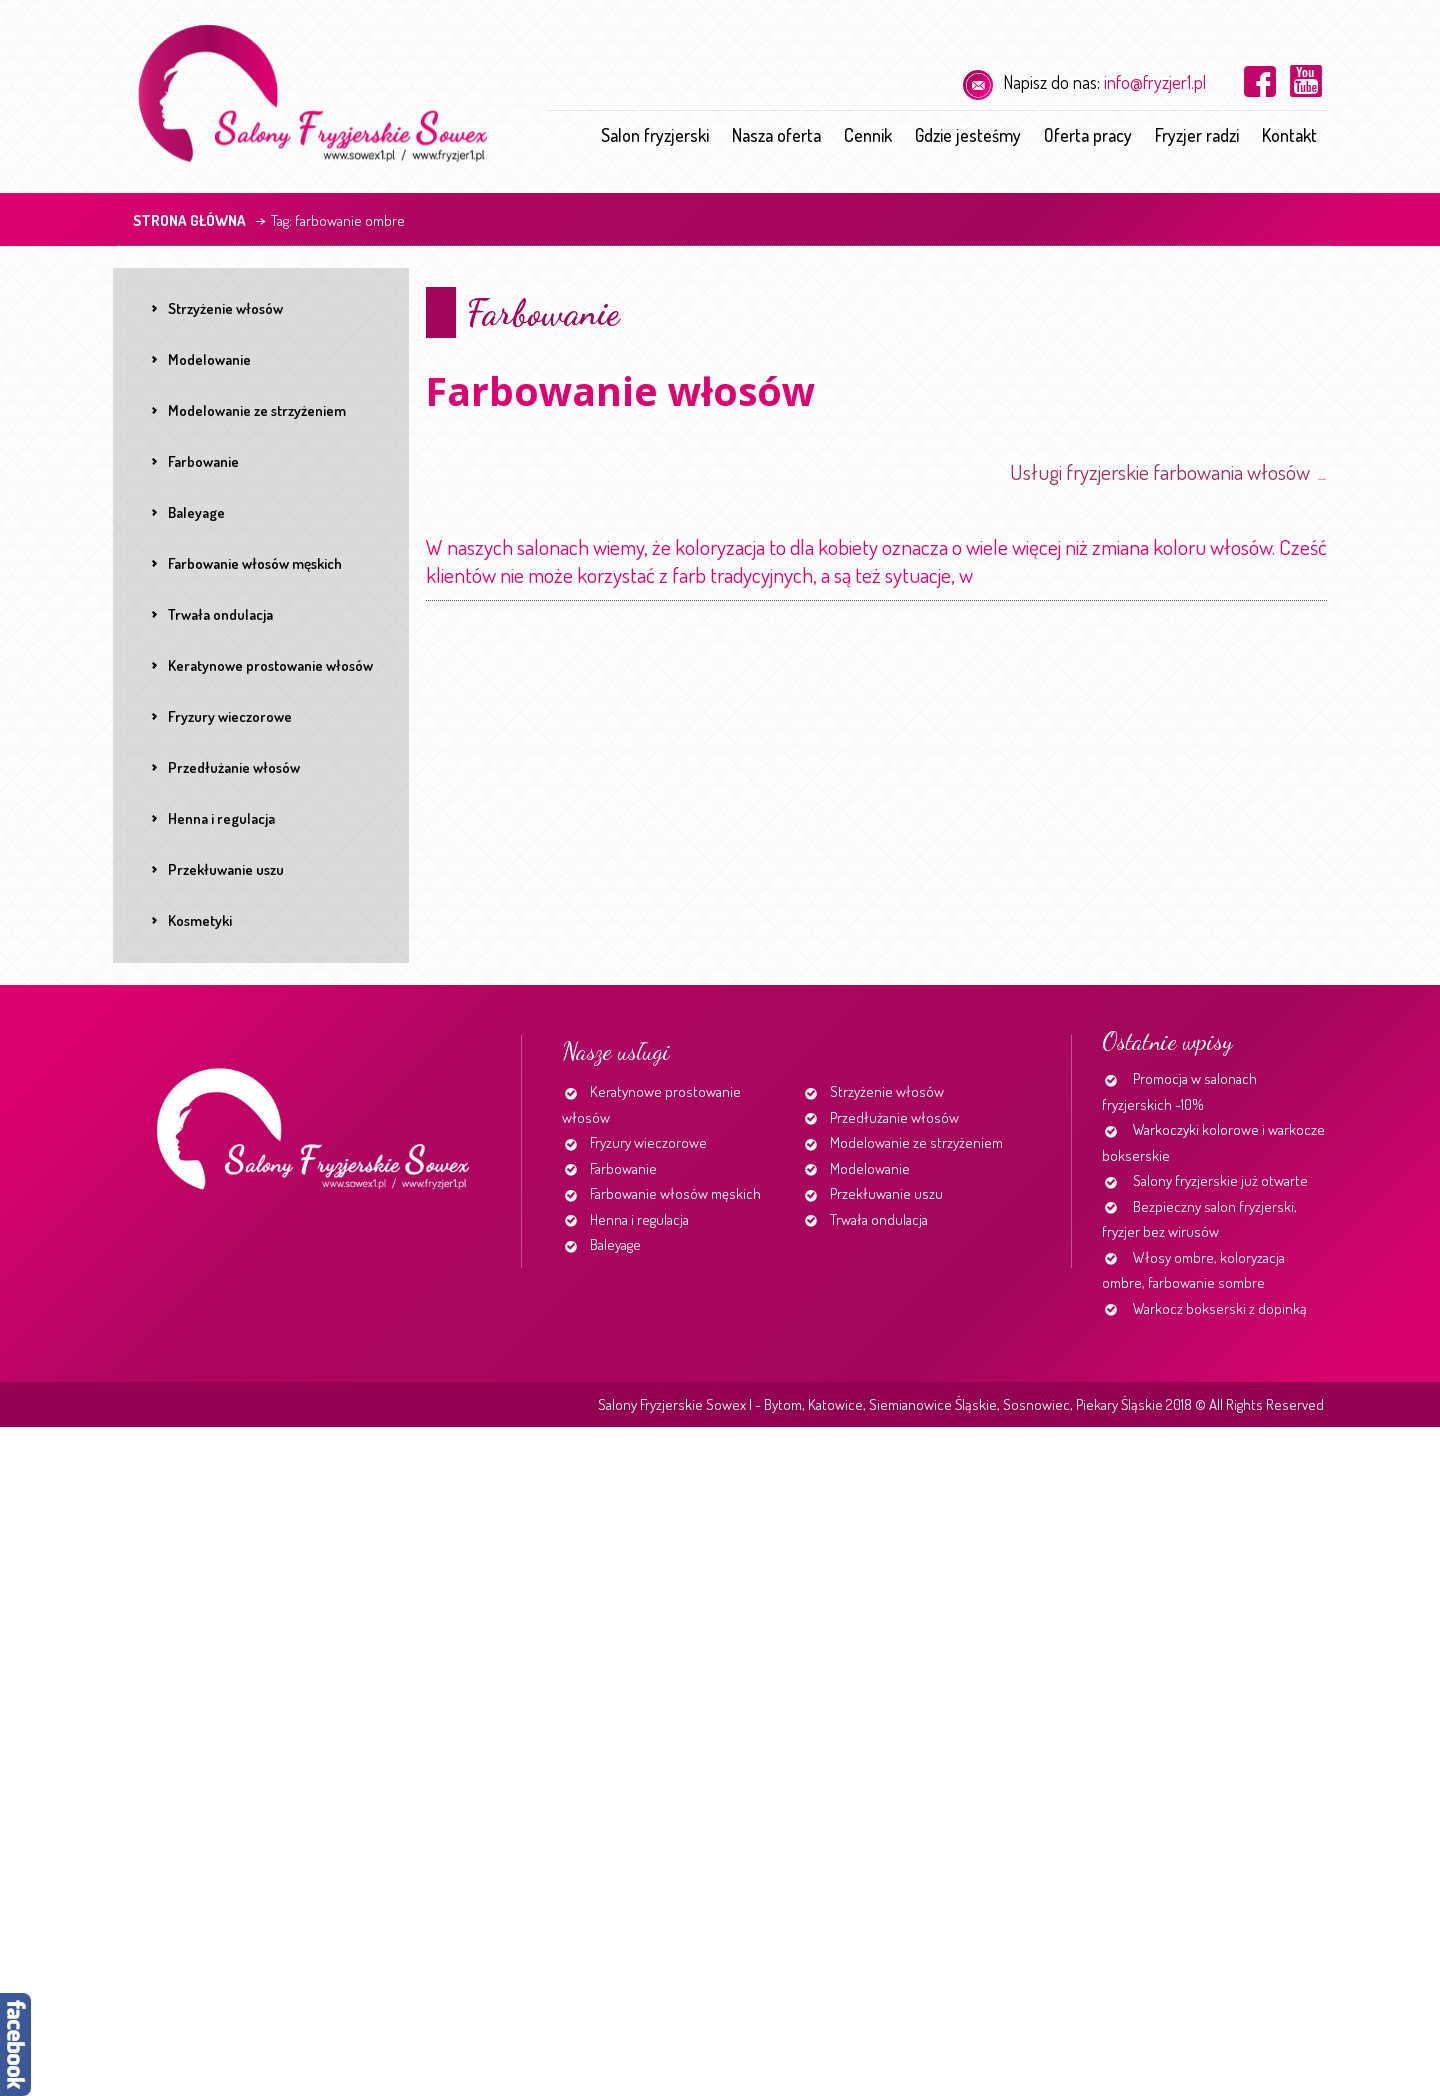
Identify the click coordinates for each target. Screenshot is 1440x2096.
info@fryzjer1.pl (1155, 82)
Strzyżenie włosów (887, 1091)
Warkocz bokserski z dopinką (1220, 1308)
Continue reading (981, 582)
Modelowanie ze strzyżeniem (916, 1142)
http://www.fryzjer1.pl (1322, 479)
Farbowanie (542, 312)
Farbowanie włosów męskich (675, 1193)
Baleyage (615, 1244)
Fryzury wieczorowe (648, 1142)
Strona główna (189, 220)
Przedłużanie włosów (894, 1117)
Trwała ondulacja (879, 1219)
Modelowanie (870, 1168)
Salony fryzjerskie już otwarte (1220, 1180)
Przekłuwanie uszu (886, 1193)
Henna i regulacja (639, 1219)
